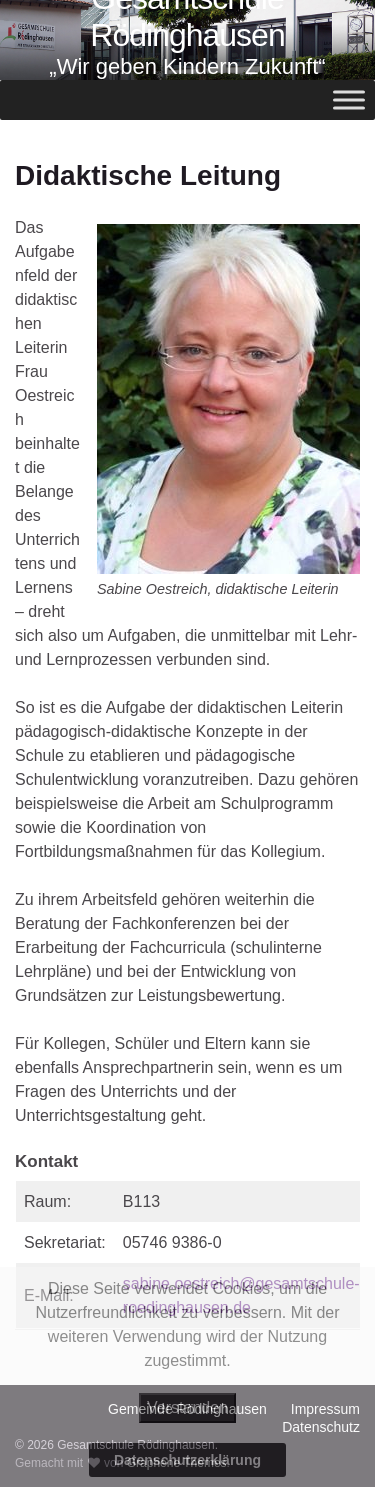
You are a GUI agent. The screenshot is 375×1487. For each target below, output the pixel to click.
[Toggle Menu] (349, 100)
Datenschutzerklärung (187, 1460)
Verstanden (187, 1407)
